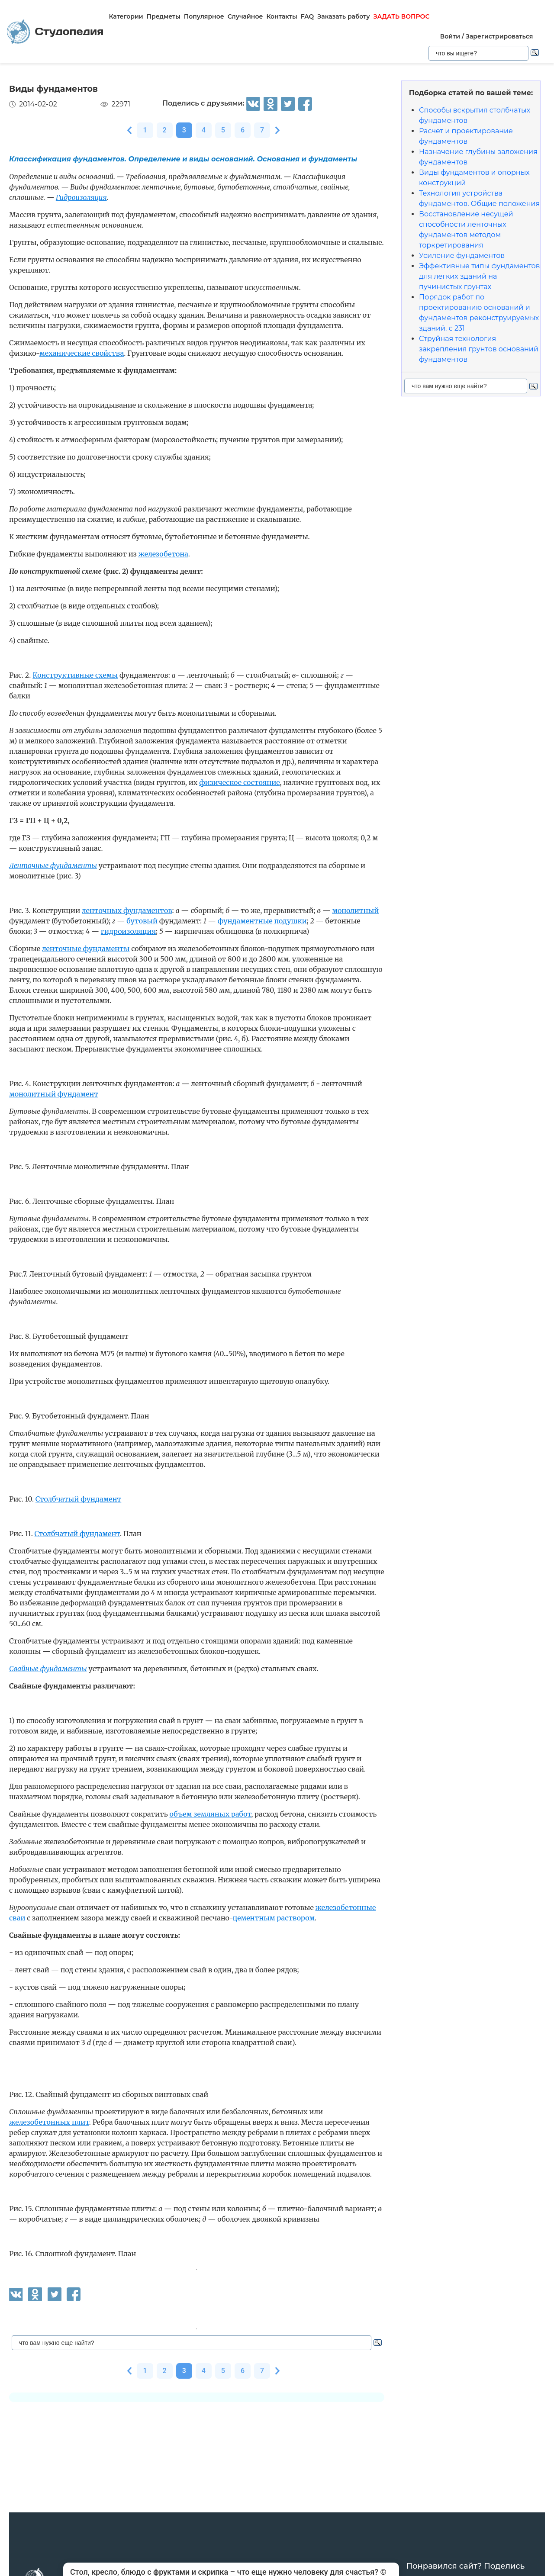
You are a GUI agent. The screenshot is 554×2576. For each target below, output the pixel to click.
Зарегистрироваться (499, 36)
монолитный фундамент (53, 1094)
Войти (450, 36)
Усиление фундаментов (462, 255)
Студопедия (55, 32)
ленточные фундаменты (85, 948)
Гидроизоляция (81, 197)
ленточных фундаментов (127, 910)
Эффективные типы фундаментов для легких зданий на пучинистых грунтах (479, 276)
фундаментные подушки (262, 921)
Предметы (163, 16)
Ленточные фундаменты (53, 865)
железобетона (163, 554)
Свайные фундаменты (48, 1668)
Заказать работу (343, 16)
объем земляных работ (210, 1814)
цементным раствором (274, 1918)
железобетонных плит (49, 2122)
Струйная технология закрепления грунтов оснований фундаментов (478, 348)
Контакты (281, 16)
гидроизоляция (128, 931)
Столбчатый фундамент (78, 1499)
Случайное (245, 16)
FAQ (307, 16)
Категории (126, 16)
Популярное (204, 16)
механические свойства (81, 353)
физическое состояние (239, 782)
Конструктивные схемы (75, 675)
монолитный (355, 910)
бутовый (142, 921)
